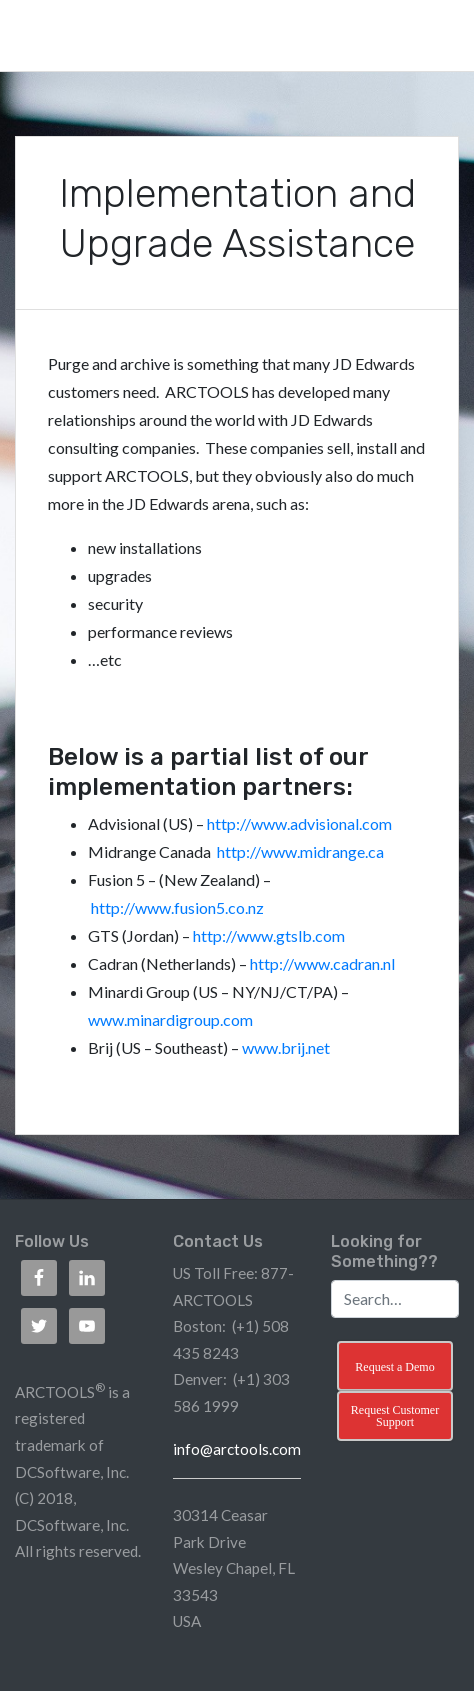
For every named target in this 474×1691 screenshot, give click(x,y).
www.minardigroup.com (170, 1019)
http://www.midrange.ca (300, 851)
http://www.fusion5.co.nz (177, 907)
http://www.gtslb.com (269, 935)
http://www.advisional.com (299, 823)
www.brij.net (286, 1047)
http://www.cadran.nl (322, 963)
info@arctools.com (237, 1449)
